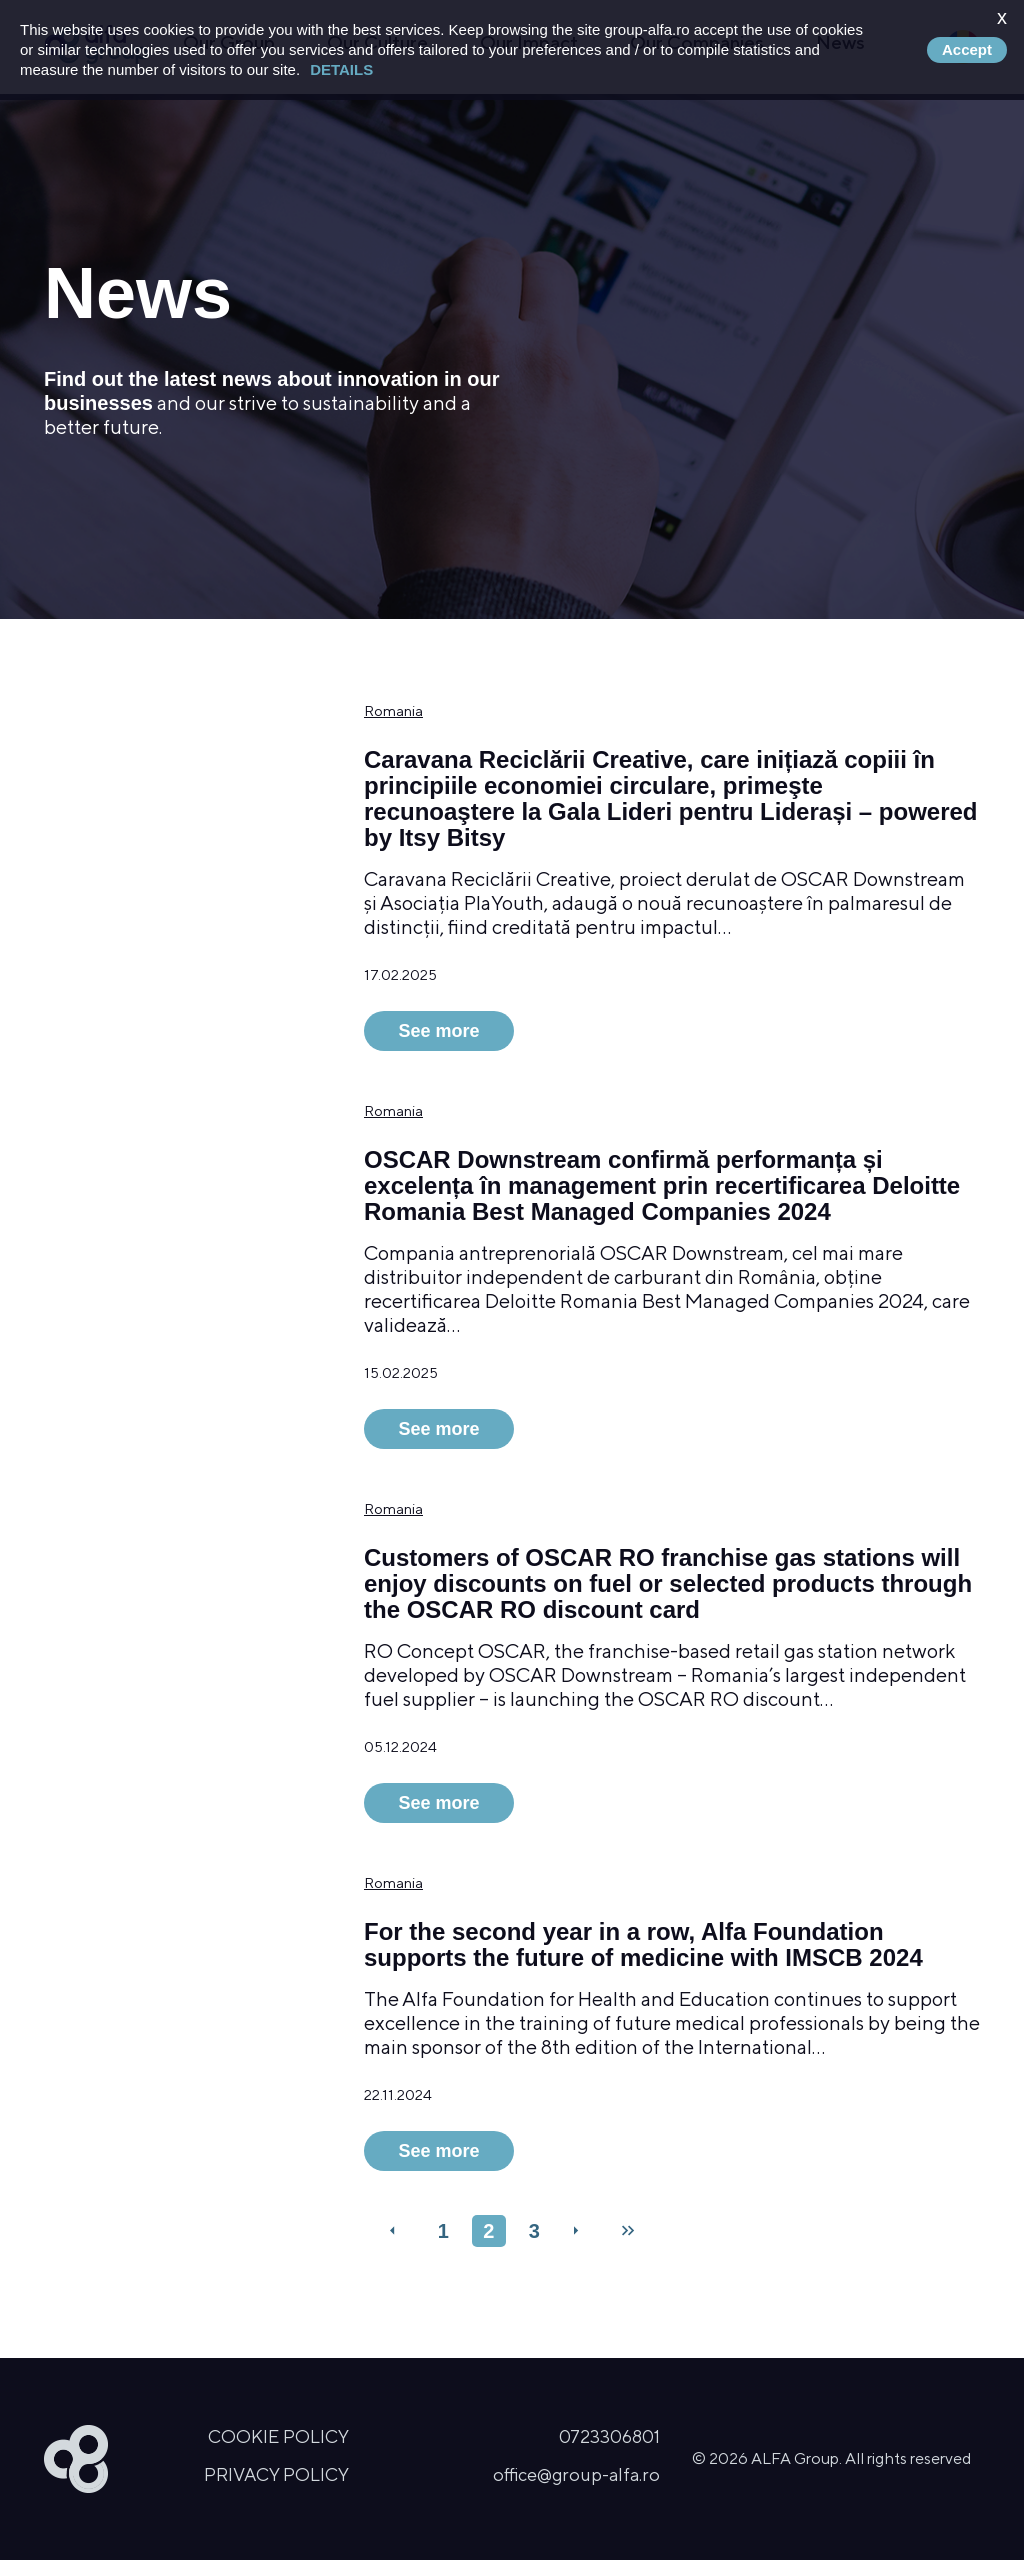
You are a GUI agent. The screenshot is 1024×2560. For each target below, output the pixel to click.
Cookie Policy (278, 2436)
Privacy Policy (276, 2474)
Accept (967, 49)
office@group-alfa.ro (576, 2474)
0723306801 (609, 2436)
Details (341, 69)
